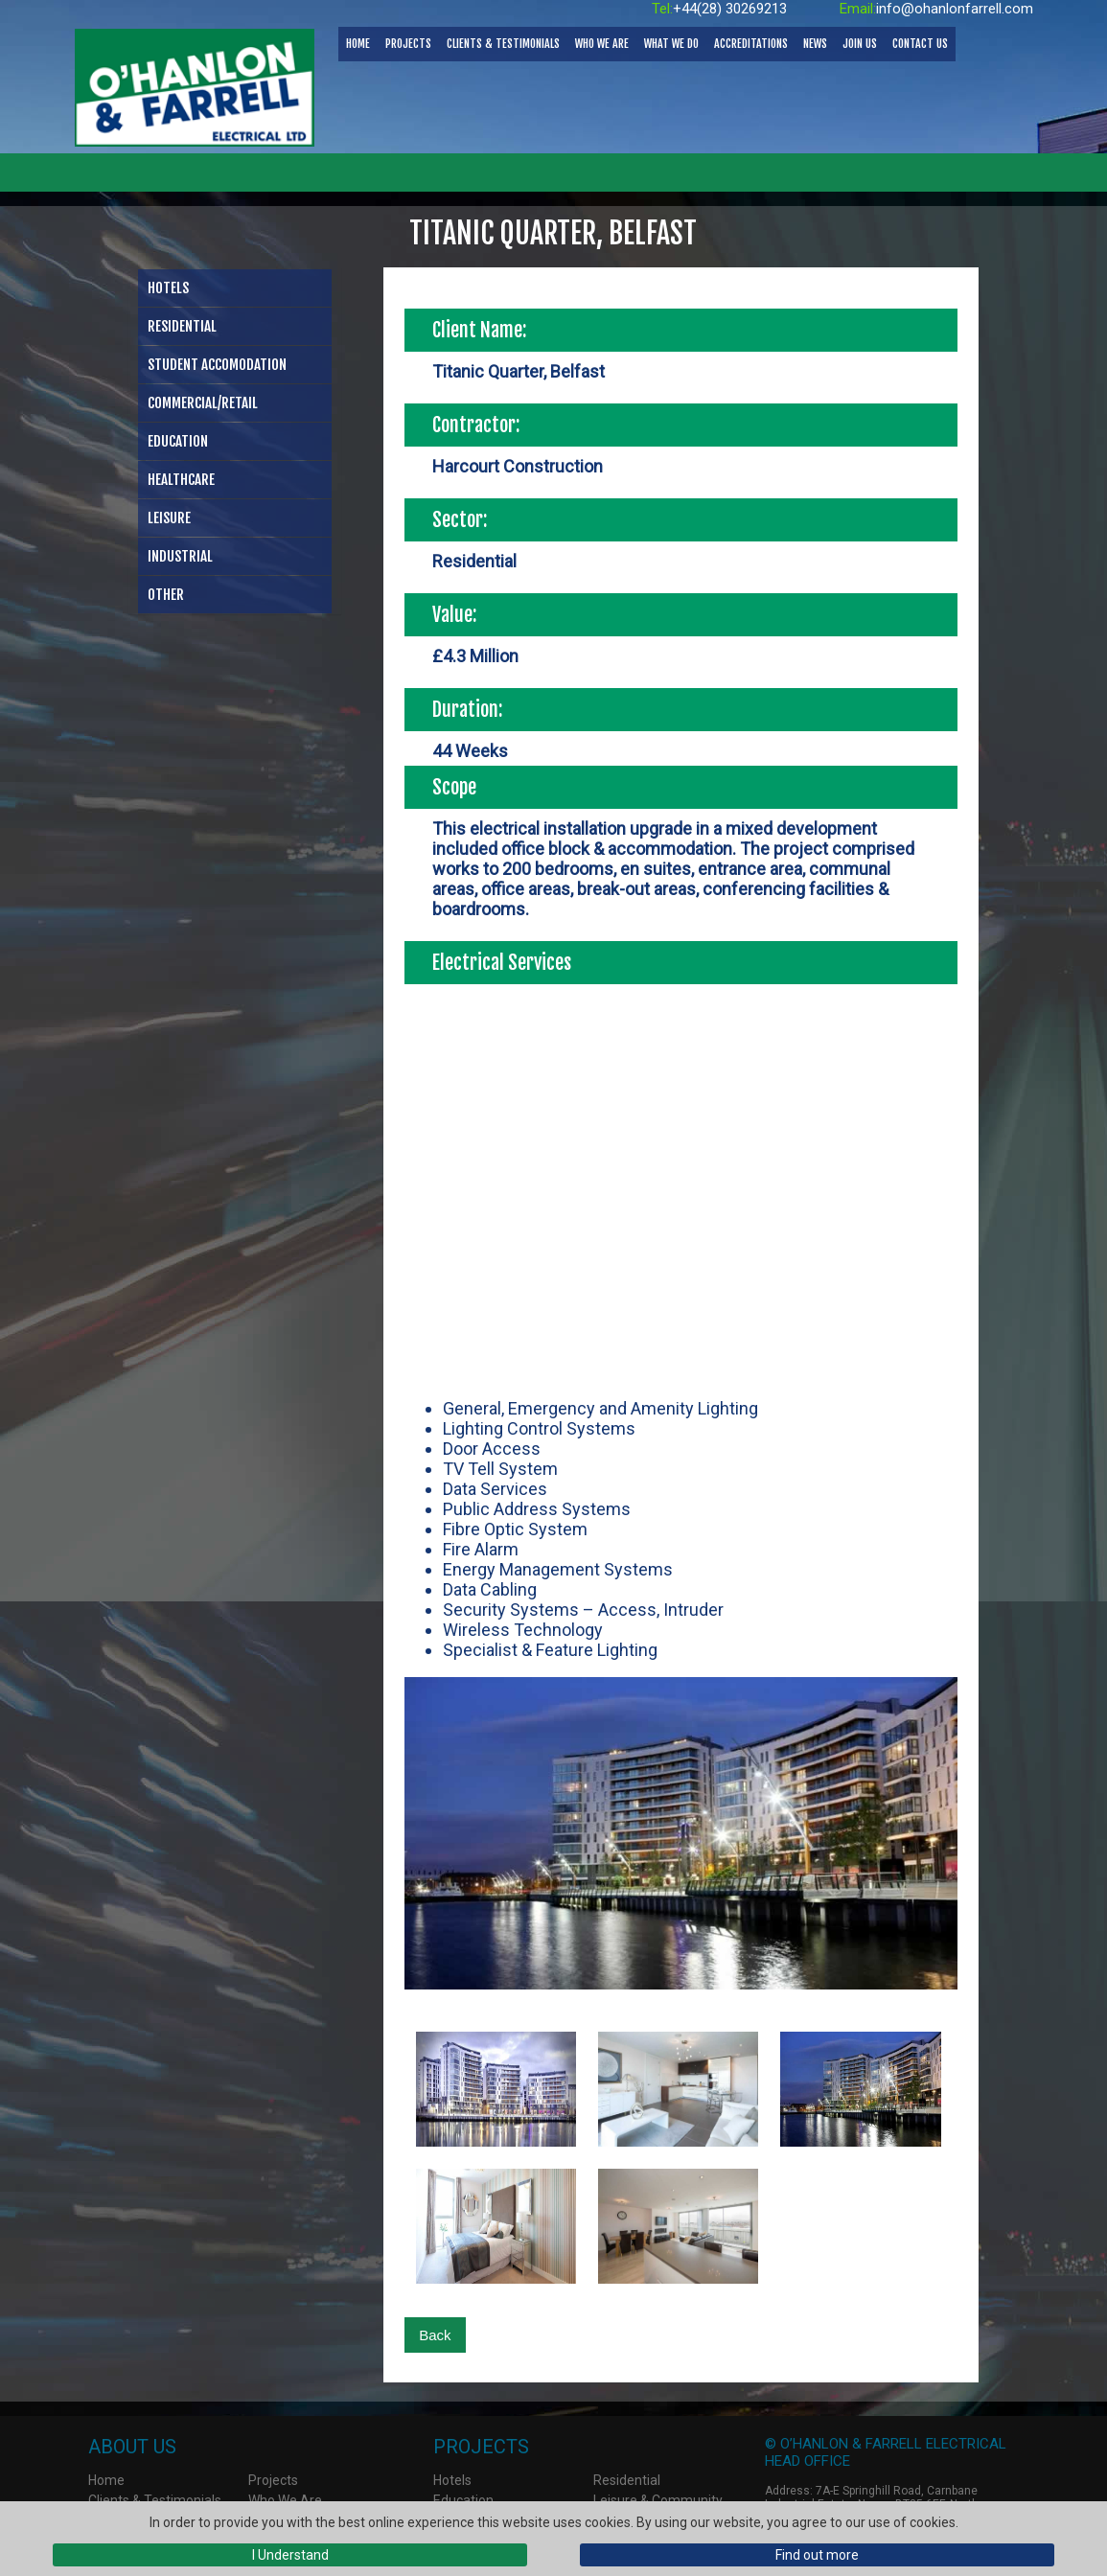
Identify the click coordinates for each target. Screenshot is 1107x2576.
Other (166, 595)
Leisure (169, 518)
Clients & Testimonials (503, 43)
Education (178, 441)
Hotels (168, 288)
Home (358, 43)
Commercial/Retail (203, 403)
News (815, 43)
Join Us (859, 43)
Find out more (817, 2555)
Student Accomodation (217, 365)
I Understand (290, 2555)
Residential (182, 326)
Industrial (180, 556)
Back (434, 2335)
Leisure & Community (658, 2500)
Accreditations (751, 43)
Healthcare (181, 480)
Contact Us (920, 43)
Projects (408, 43)
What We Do (671, 43)
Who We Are (602, 43)
